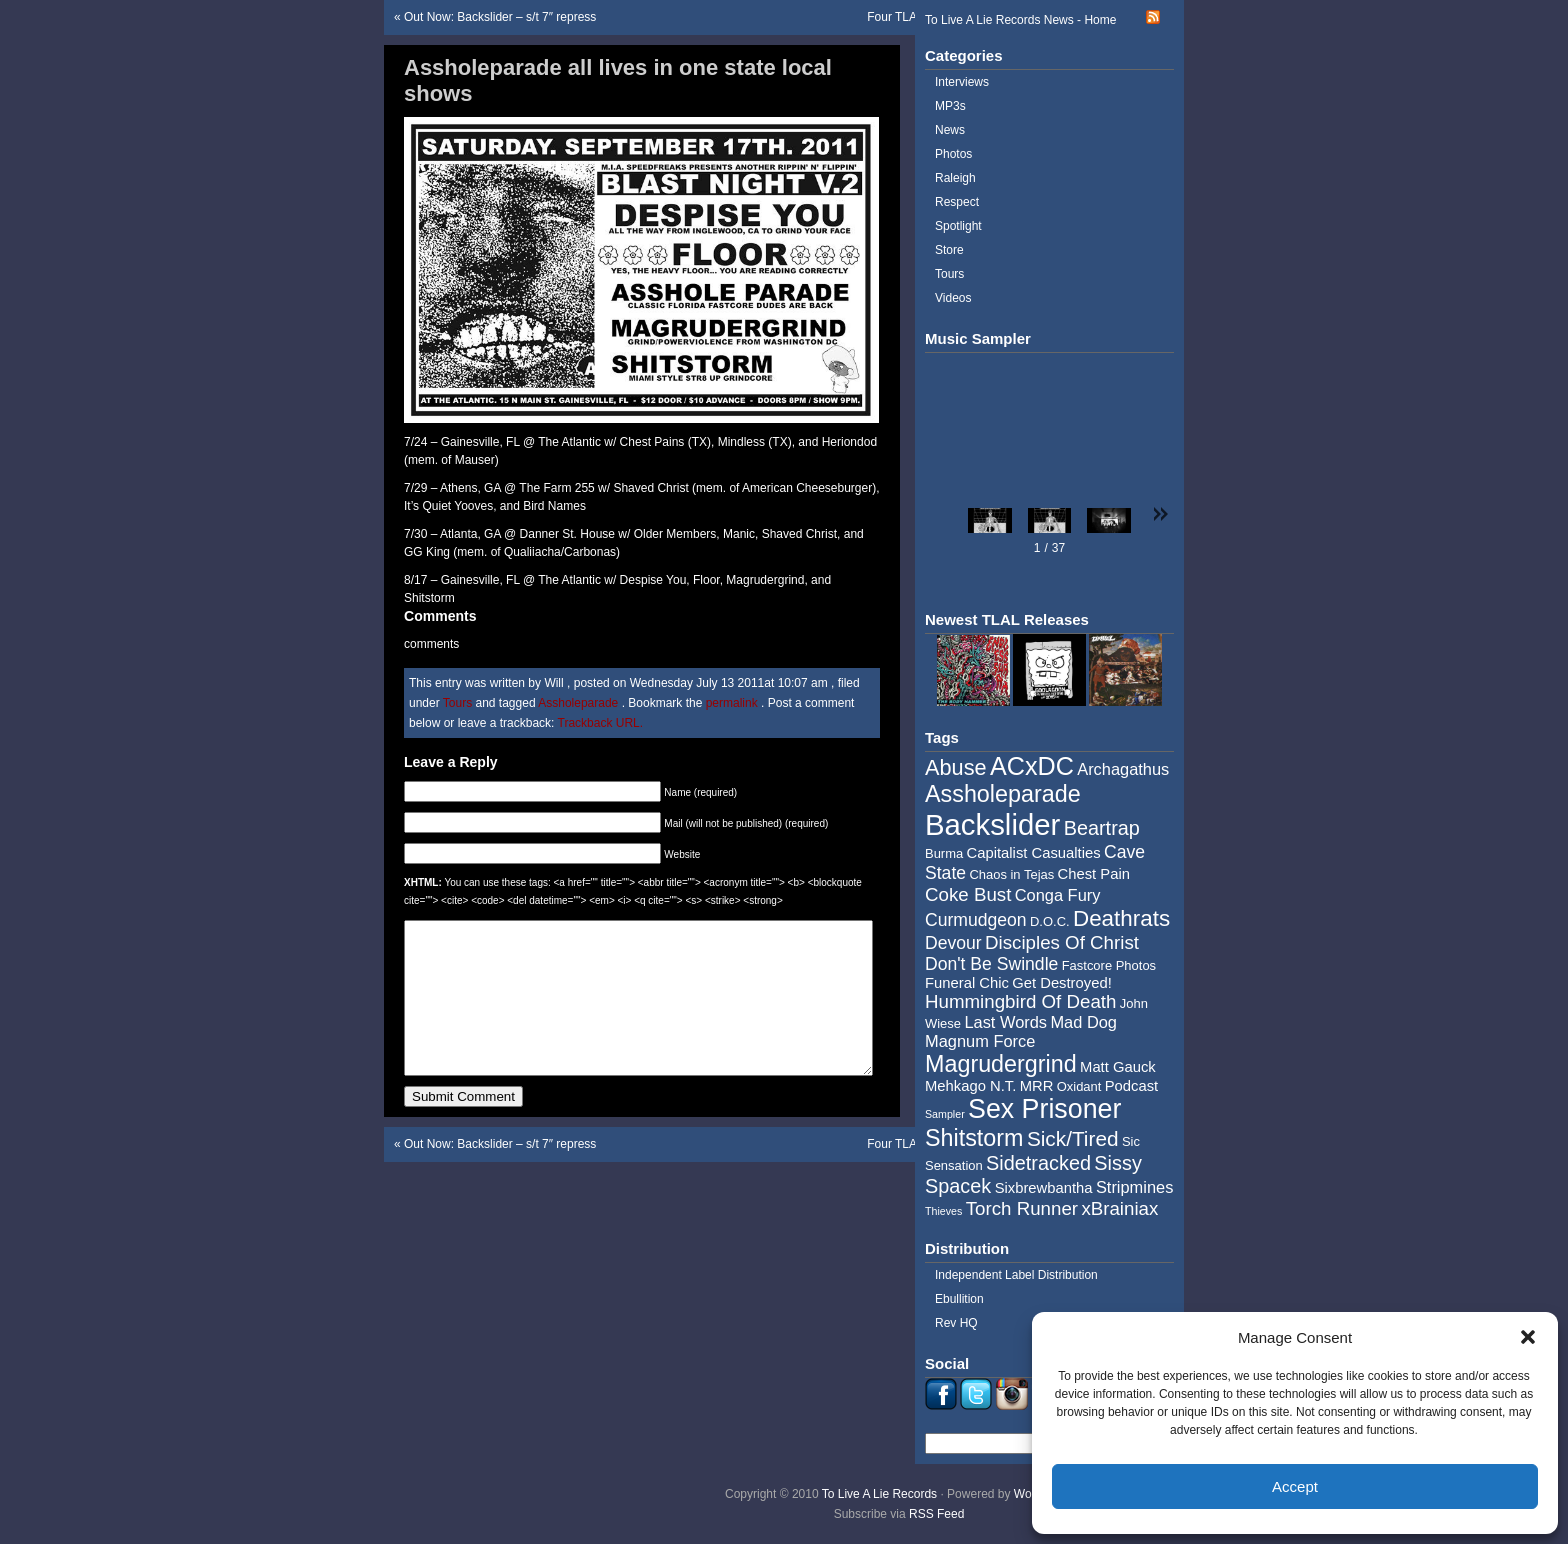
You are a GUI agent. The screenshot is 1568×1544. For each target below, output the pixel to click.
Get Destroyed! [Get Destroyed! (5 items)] (1062, 983)
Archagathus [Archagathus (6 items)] (1123, 769)
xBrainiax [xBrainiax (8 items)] (1119, 1208)
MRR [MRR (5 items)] (1037, 1086)
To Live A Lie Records (879, 1494)
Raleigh (955, 178)
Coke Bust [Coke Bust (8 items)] (968, 894)
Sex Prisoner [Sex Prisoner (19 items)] (1044, 1109)
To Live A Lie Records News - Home (1020, 20)
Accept (1295, 1486)
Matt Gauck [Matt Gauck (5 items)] (1118, 1067)
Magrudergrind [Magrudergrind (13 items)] (1001, 1064)
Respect (957, 202)
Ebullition (959, 1299)
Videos (953, 298)
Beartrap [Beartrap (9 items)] (1102, 828)
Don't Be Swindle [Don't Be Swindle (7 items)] (991, 964)
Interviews (962, 82)
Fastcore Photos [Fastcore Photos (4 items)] (1109, 965)
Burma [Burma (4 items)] (944, 853)
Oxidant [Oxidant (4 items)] (1079, 1086)
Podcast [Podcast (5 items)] (1131, 1086)
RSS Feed (936, 1514)
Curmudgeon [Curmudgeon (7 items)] (976, 920)
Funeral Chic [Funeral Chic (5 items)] (967, 983)
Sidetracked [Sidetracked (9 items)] (1038, 1163)
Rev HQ (956, 1323)
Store (949, 250)
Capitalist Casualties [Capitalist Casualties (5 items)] (1034, 853)
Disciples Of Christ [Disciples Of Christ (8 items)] (1062, 942)
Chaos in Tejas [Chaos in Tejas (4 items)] (1011, 874)
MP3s (950, 106)
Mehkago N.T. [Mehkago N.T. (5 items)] (970, 1086)
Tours (457, 703)
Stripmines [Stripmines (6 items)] (1135, 1187)
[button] (1528, 1337)
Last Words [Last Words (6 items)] (1005, 1022)
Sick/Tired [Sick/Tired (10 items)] (1073, 1138)
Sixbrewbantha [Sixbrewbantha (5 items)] (1044, 1188)
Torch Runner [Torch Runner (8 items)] (1022, 1208)
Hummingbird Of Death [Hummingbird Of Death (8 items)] (1020, 1001)
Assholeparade (578, 703)
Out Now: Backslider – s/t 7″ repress (500, 17)
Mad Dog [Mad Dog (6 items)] (1083, 1022)
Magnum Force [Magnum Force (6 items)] (980, 1041)
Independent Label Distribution (1016, 1275)
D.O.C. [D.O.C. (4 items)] (1050, 921)
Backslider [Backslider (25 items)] (992, 824)
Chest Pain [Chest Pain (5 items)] (1094, 874)
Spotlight (958, 226)
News (950, 130)
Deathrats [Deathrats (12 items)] (1121, 918)
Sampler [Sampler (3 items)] (945, 1114)
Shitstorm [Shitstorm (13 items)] (974, 1138)
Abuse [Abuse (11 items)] (956, 767)
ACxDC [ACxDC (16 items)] (1032, 766)
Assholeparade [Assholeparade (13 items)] (1003, 794)
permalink (733, 703)
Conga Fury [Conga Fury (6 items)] (1058, 895)
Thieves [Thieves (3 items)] (943, 1211)
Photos (953, 154)
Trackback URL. (601, 723)
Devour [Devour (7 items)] (953, 943)
